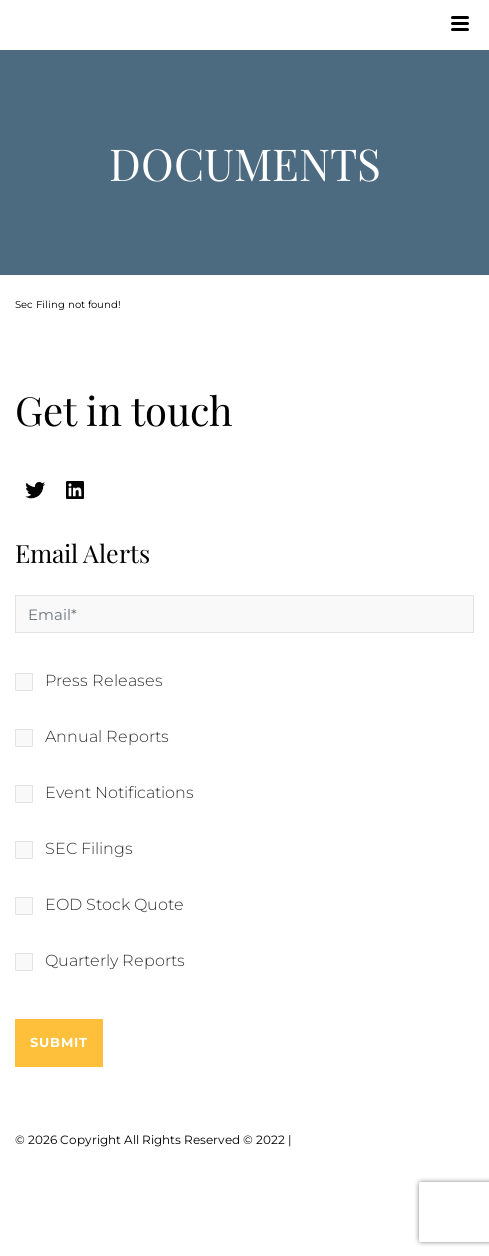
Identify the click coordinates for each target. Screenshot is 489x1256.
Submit (59, 1042)
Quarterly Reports (115, 961)
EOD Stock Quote (114, 905)
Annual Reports (107, 737)
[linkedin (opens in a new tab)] (75, 490)
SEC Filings (89, 849)
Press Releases (104, 681)
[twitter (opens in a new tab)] (35, 490)
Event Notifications (119, 793)
